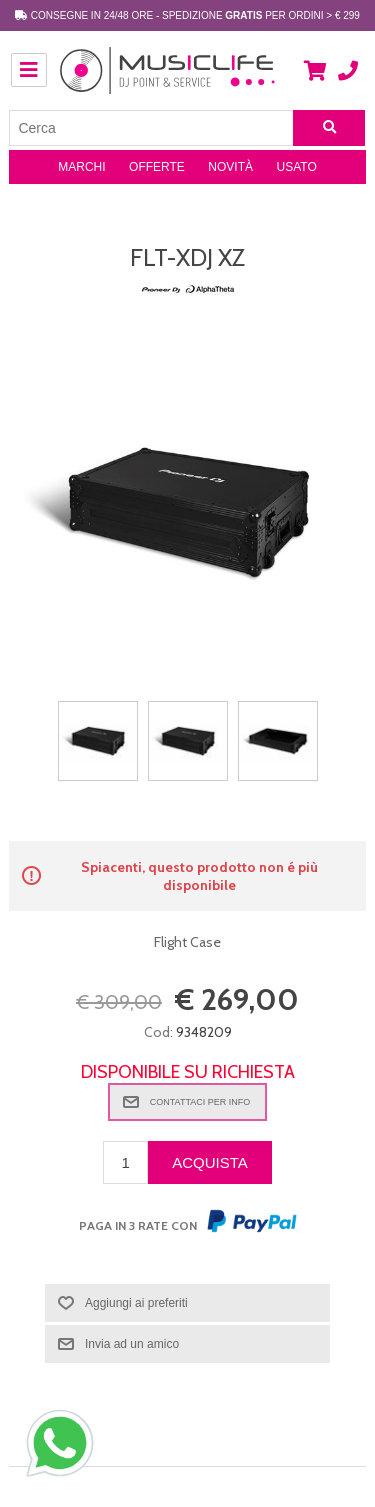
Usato (297, 167)
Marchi (81, 167)
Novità (230, 167)
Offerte (157, 167)
